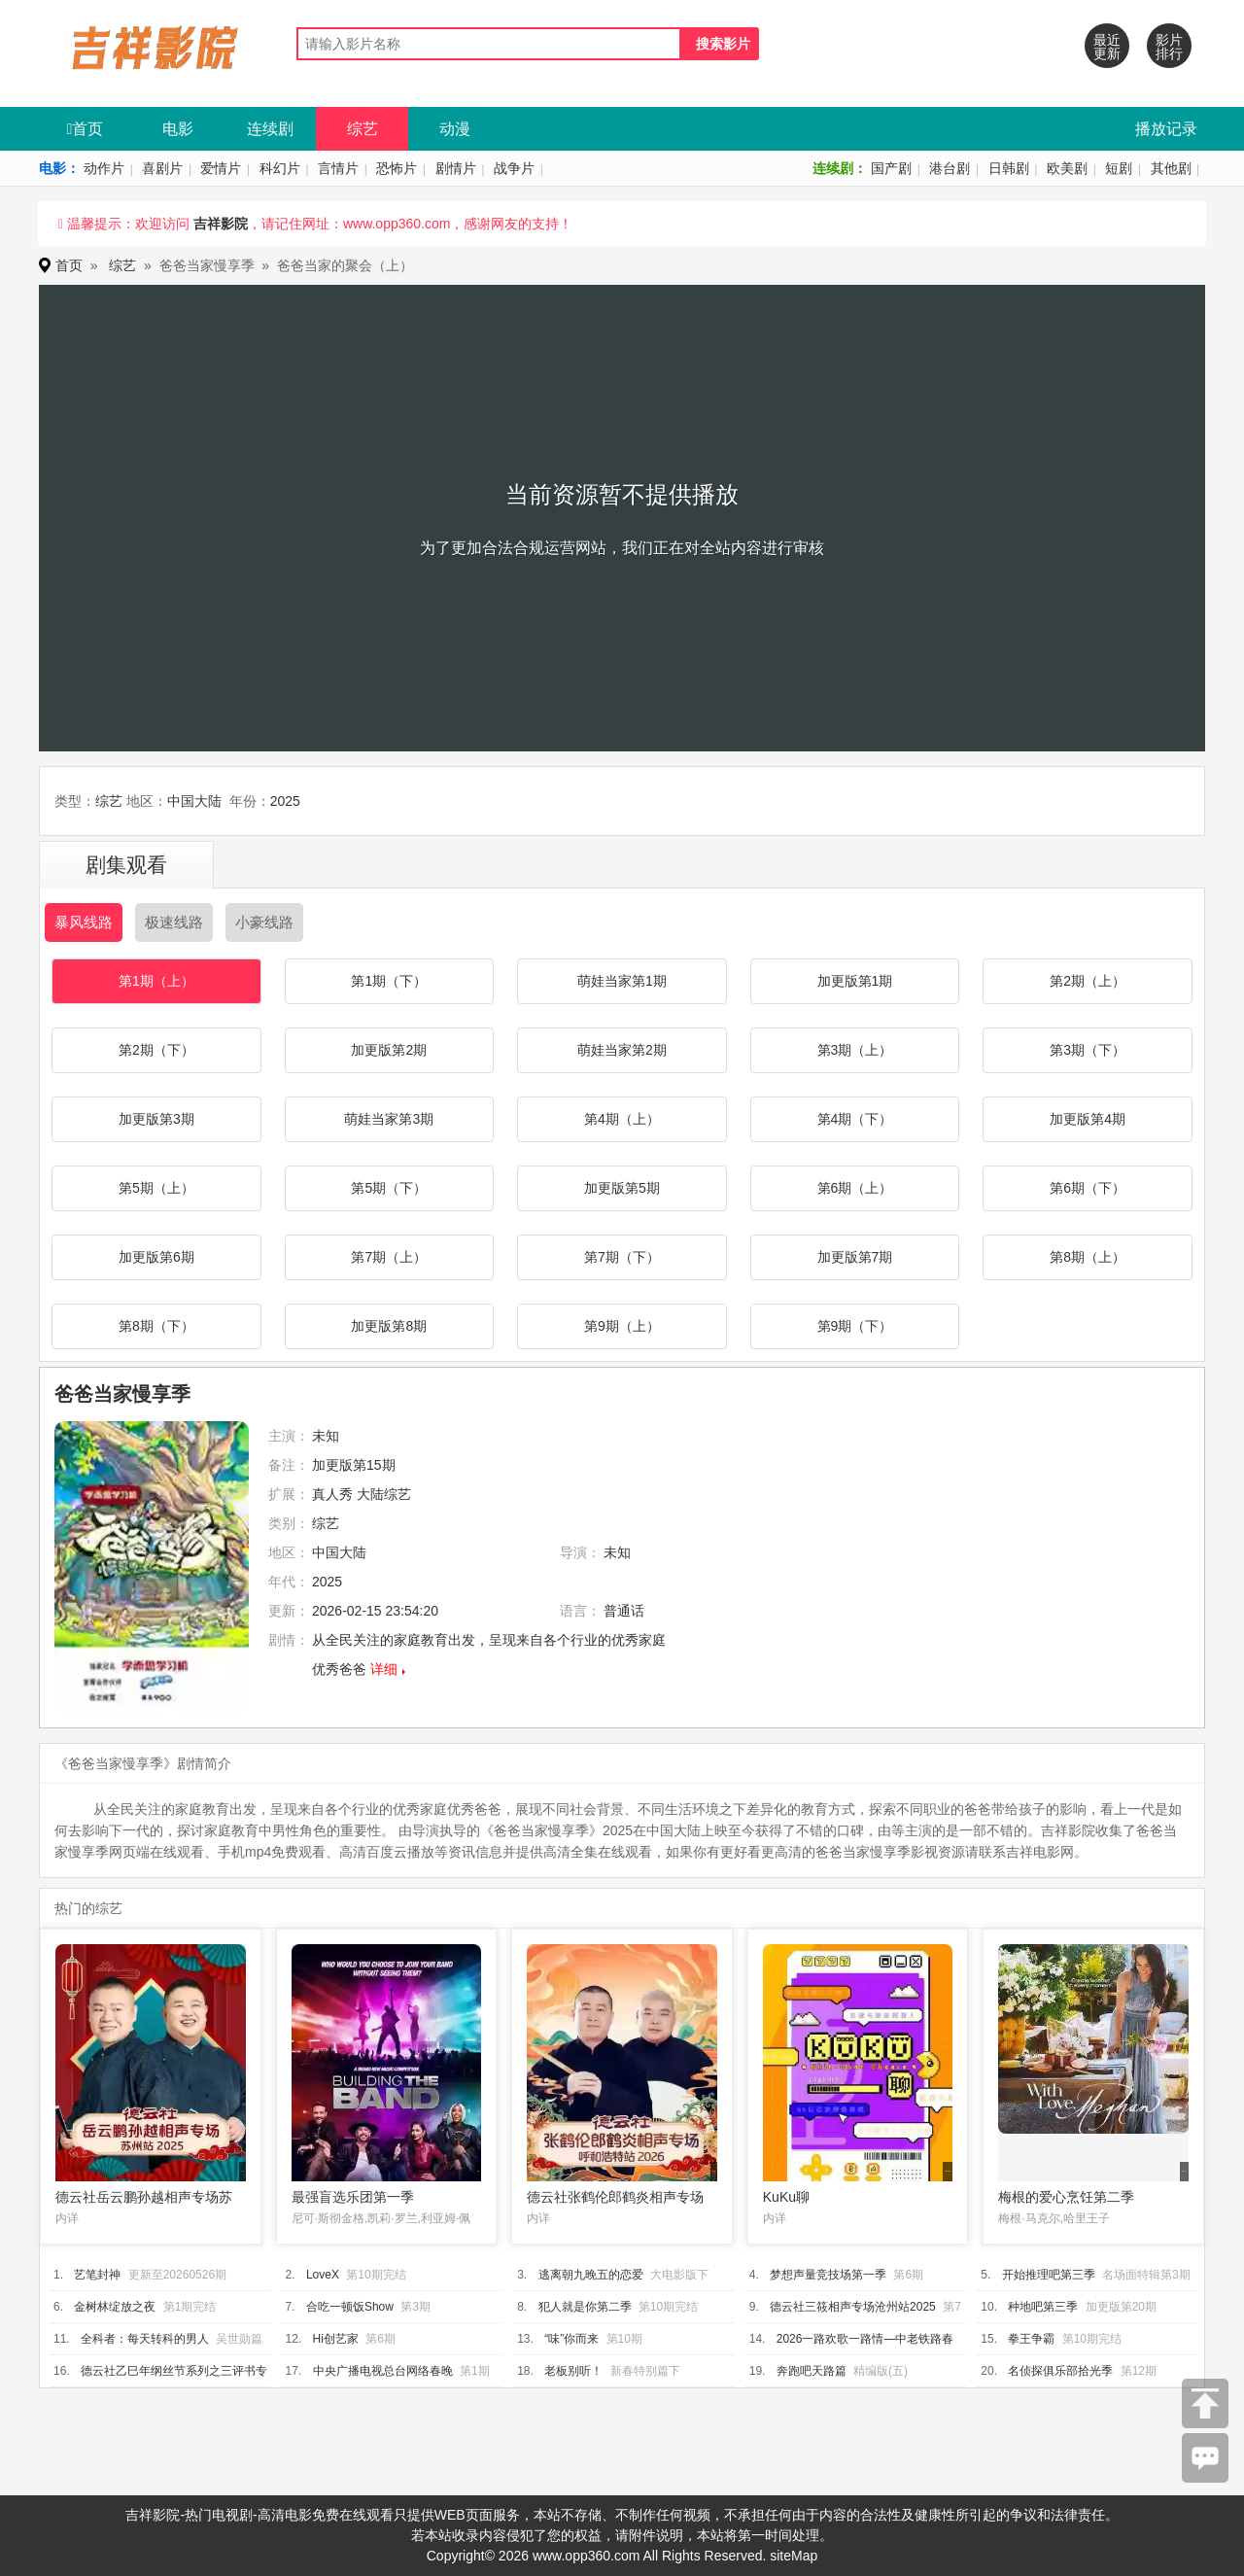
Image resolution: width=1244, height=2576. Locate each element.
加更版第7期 (855, 1257)
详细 (383, 1669)
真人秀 (332, 1494)
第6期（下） (1087, 1188)
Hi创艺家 (336, 2339)
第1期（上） (156, 981)
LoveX (322, 2274)
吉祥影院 (220, 223)
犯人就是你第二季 (585, 2307)
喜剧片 (162, 168)
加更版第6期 (156, 1257)
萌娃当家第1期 (622, 981)
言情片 (338, 168)
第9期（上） (622, 1326)
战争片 (514, 168)
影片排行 (1169, 46)
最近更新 (1107, 46)
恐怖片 (396, 168)
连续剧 (270, 129)
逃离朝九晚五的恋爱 (590, 2274)
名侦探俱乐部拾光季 (1060, 2371)
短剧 (1118, 168)
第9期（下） (855, 1326)
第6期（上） (855, 1188)
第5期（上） (156, 1188)
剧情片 (455, 168)
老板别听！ (573, 2371)
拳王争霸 (1031, 2339)
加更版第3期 (156, 1119)
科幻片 (279, 168)
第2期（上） (1087, 981)
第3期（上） (855, 1050)
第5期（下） (389, 1188)
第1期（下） (389, 981)
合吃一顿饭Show (350, 2307)
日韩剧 (1008, 168)
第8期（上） (1087, 1257)
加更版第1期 (855, 981)
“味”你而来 (571, 2339)
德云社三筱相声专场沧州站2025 (853, 2307)
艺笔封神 (97, 2274)
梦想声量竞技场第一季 (828, 2274)
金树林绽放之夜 (115, 2307)
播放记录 (1166, 129)
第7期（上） (389, 1257)
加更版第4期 (1087, 1119)
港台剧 (949, 168)
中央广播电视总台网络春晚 (383, 2371)
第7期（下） (622, 1257)
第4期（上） (622, 1119)
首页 (85, 129)
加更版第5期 (622, 1188)
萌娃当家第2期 (622, 1050)
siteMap (793, 2555)
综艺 (362, 129)
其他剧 (1171, 168)
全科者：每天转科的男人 (145, 2339)
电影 (177, 129)
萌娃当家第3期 (388, 1119)
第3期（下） (1087, 1050)
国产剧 (891, 168)
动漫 (454, 129)
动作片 (104, 168)
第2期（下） (156, 1050)
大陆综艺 (384, 1494)
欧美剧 (1067, 168)
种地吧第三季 (1043, 2307)
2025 (285, 801)
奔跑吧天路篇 (812, 2371)
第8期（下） (156, 1326)
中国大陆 (194, 801)
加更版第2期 (389, 1050)
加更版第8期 (389, 1326)
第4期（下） (855, 1119)
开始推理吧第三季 (1048, 2274)
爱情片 (220, 168)
